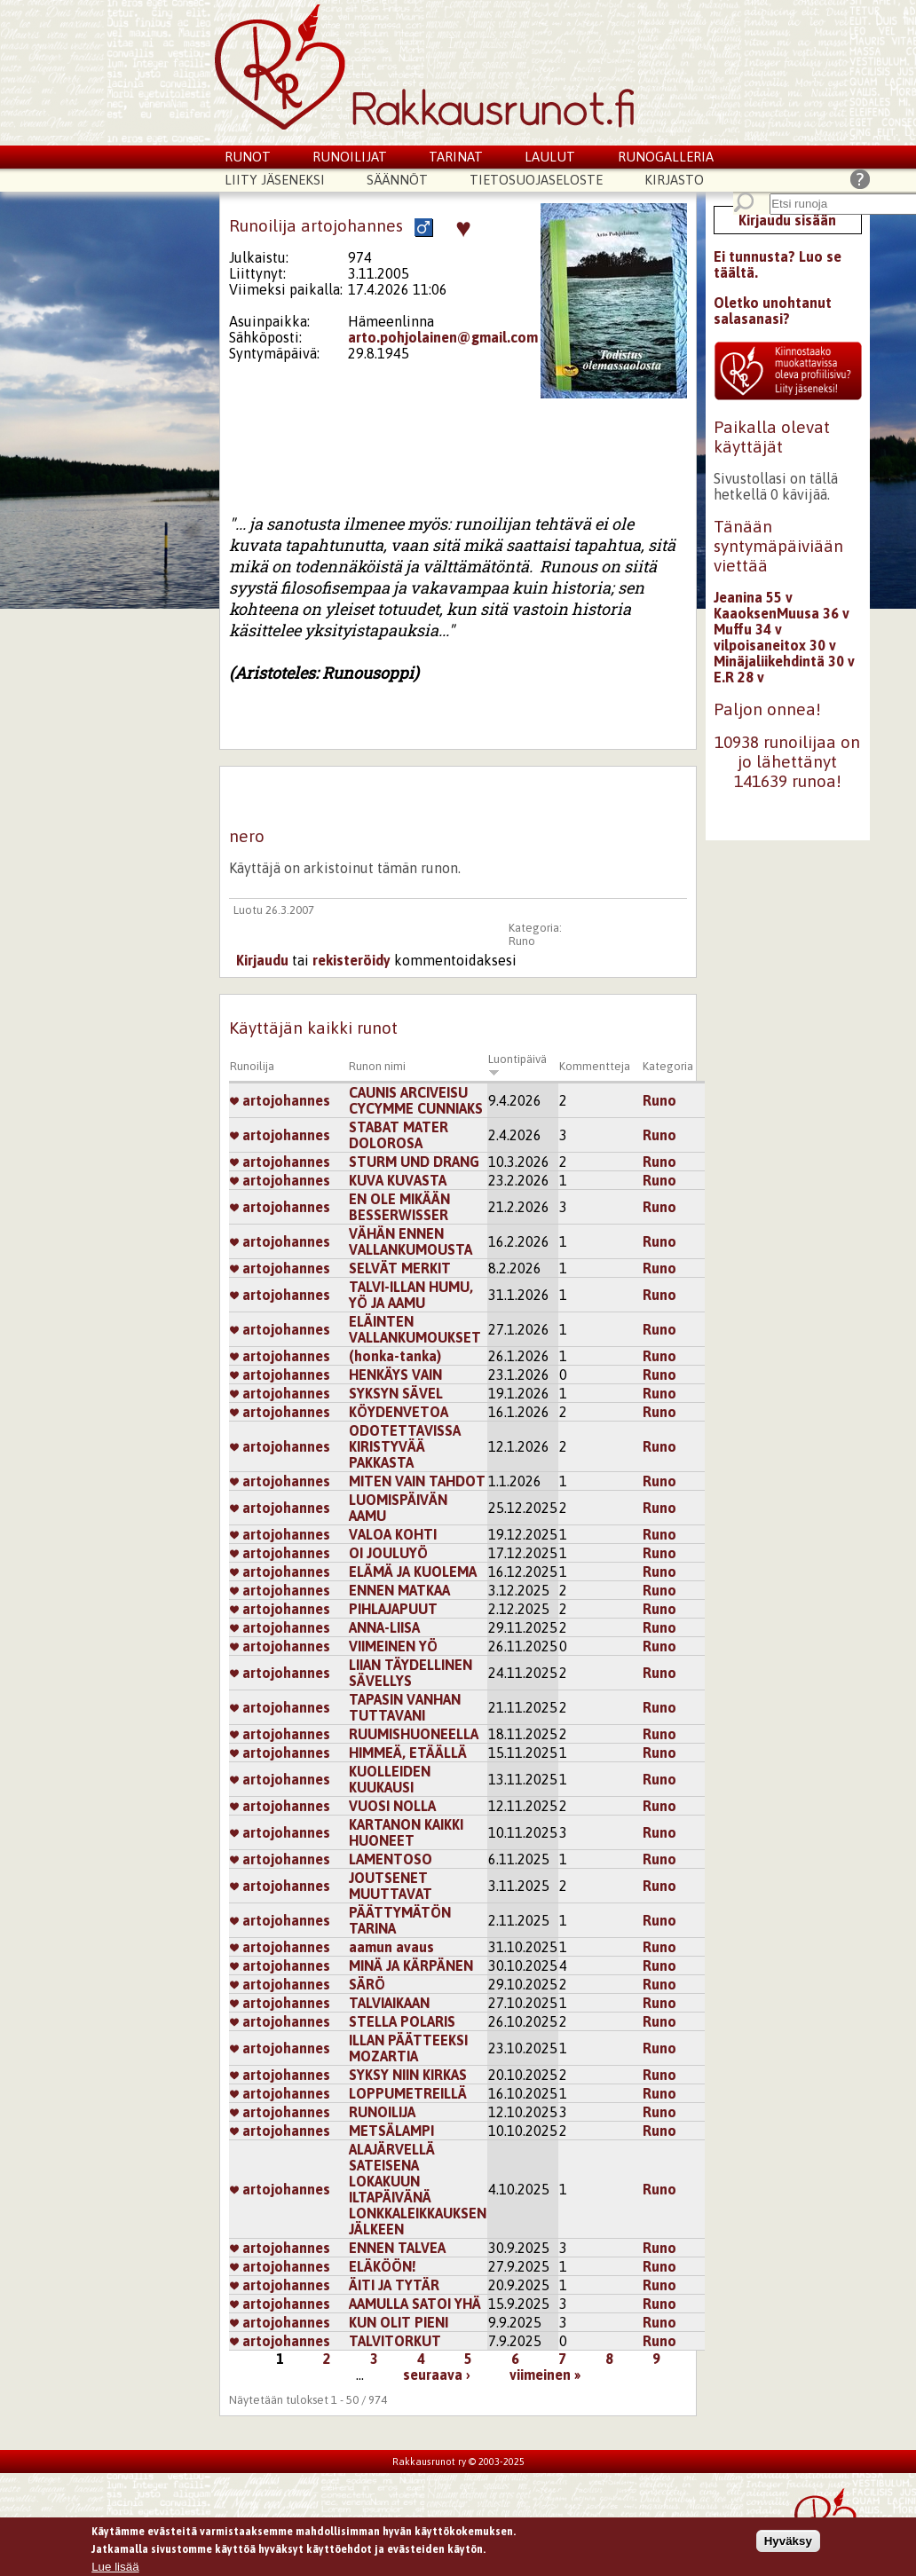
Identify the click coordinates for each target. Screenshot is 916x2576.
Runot (248, 156)
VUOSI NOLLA (392, 1806)
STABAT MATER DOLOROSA (398, 1135)
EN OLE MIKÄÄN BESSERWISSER (399, 1207)
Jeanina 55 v (753, 597)
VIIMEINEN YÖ (393, 1646)
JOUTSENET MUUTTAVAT (390, 1886)
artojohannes (280, 1100)
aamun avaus (391, 1947)
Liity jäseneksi (275, 179)
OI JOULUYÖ (388, 1553)
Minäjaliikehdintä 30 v (784, 661)
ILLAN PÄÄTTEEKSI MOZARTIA (408, 2048)
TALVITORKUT (395, 2341)
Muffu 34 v (748, 629)
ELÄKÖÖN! (382, 2266)
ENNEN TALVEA (397, 2248)
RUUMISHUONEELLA (413, 1734)
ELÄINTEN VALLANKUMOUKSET (415, 1329)
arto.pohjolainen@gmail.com (443, 337)
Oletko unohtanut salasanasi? (773, 311)
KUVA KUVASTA (397, 1180)
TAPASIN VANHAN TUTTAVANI (405, 1707)
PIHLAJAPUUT (393, 1609)
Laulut (550, 156)
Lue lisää (114, 2567)
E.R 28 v (739, 677)
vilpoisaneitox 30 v (775, 645)
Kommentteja (594, 1066)
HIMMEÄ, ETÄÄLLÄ (408, 1753)
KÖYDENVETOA (398, 1412)
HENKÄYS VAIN (395, 1375)
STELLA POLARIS (402, 2021)
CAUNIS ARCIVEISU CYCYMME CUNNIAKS (416, 1100)
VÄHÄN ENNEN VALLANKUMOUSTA (410, 1241)
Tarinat (456, 156)
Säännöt (397, 179)
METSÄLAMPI (391, 2131)
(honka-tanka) (395, 1356)
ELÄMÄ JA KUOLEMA (413, 1571)
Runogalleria (666, 156)
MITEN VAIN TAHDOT (417, 1481)
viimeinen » (544, 2375)
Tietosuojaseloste (536, 179)
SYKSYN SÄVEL (396, 1393)
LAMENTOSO (390, 1859)
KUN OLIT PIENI (398, 2322)
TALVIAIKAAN (389, 2003)
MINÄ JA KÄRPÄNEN (411, 1965)
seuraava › (436, 2375)
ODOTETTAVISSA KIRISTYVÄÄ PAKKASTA (405, 1446)
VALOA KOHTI (393, 1534)
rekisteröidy (351, 960)
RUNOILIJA (382, 2112)
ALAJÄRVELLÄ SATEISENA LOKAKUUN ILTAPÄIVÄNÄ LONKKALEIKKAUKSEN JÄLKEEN (417, 2189)
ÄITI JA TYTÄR (394, 2285)
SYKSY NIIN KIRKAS (408, 2075)
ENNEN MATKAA (399, 1590)
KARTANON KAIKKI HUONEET (406, 1832)
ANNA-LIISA (384, 1627)
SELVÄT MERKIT (400, 1268)
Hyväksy (788, 2541)
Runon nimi (377, 1066)
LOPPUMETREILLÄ (408, 2093)
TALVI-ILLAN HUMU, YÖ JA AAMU (411, 1295)
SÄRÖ (367, 1984)
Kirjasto (674, 179)
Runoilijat (349, 156)
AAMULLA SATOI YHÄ (415, 2304)
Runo (522, 941)
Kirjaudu (262, 960)
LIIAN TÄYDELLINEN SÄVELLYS (410, 1673)
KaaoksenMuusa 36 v (781, 613)
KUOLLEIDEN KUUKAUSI (389, 1779)
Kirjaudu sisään (787, 220)
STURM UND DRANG (414, 1162)
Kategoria (668, 1066)
